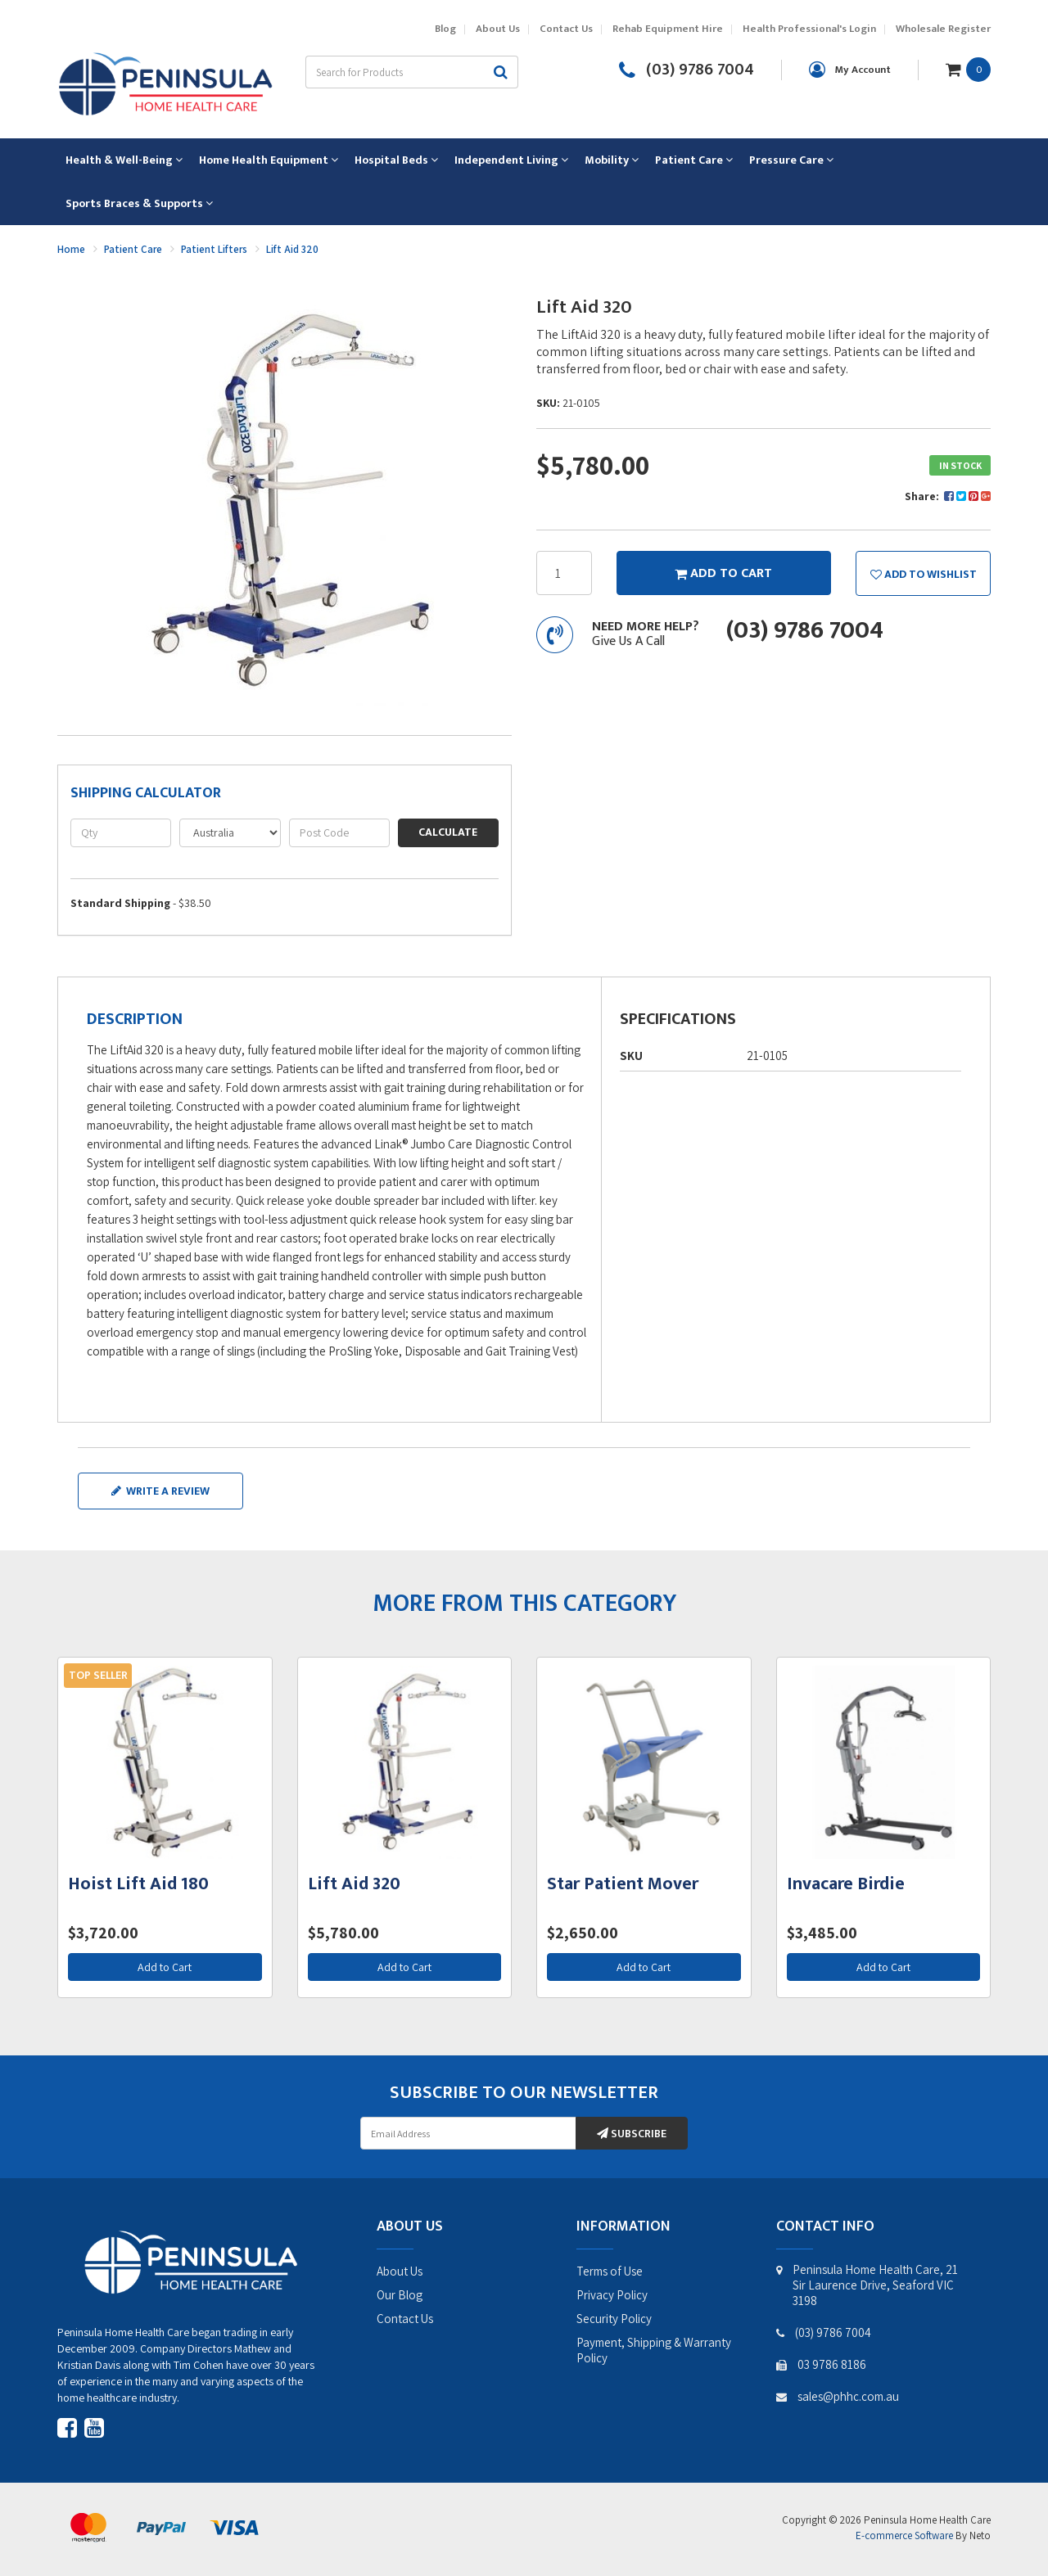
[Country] (229, 833)
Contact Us (566, 29)
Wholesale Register (943, 29)
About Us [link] (399, 2271)
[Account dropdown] (850, 70)
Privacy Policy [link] (612, 2295)
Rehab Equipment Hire (667, 29)
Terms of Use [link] (609, 2271)
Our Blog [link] (399, 2295)
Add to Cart (165, 1967)
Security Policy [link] (614, 2318)
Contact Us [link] (405, 2318)
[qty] (120, 833)
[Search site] (501, 72)
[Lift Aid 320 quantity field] (564, 573)
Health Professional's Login (809, 29)
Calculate (447, 832)
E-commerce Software (904, 2535)
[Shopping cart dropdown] (968, 68)
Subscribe (631, 2133)
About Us (498, 29)
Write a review (160, 1491)
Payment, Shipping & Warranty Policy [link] (653, 2350)
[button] (923, 573)
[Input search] (394, 72)
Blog (445, 29)
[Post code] (339, 833)
